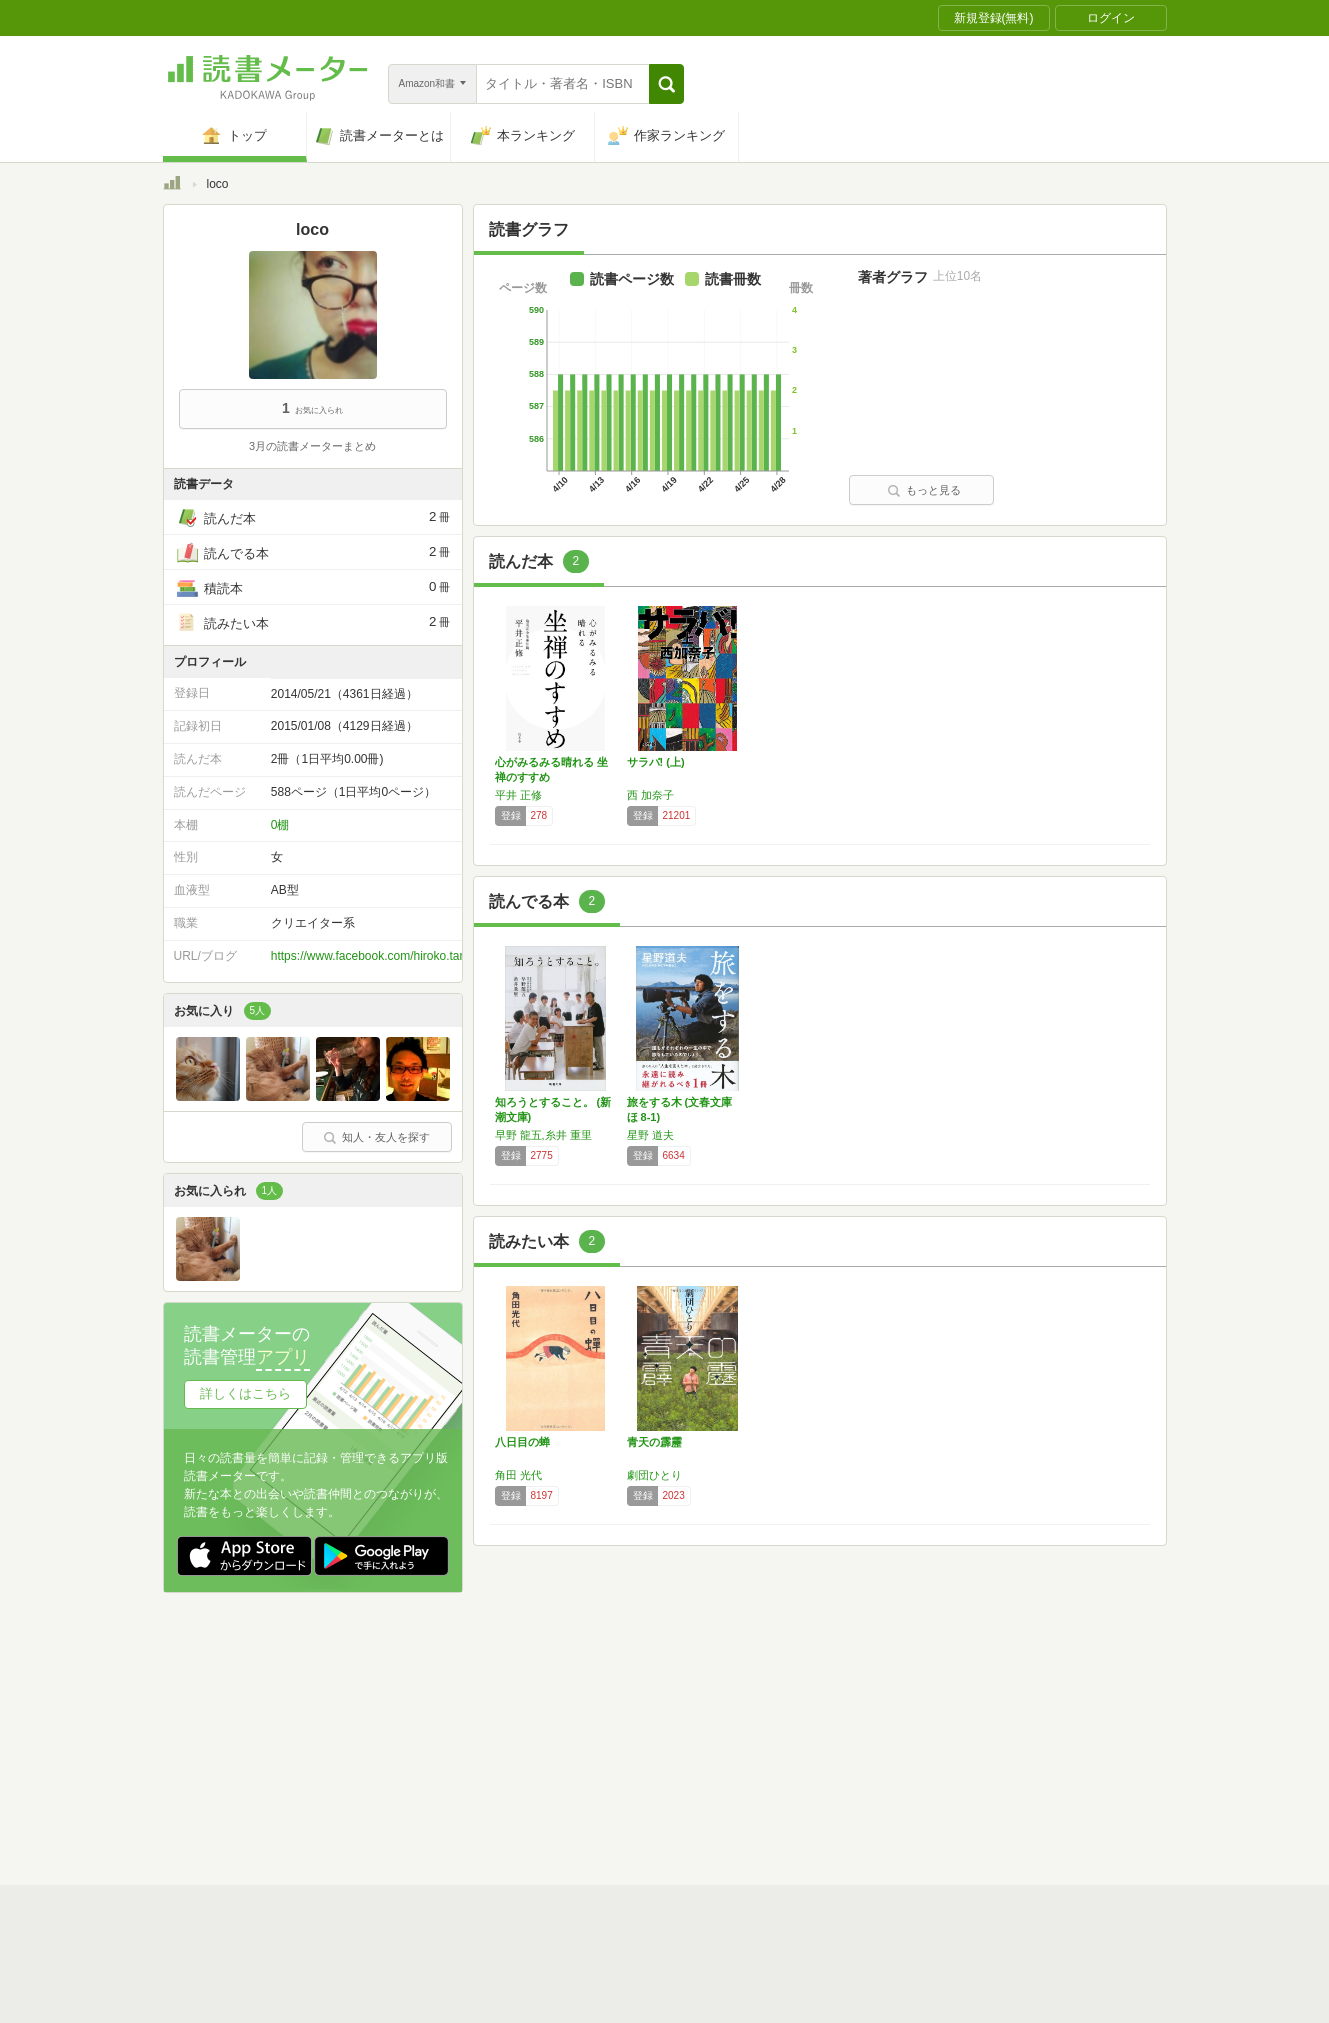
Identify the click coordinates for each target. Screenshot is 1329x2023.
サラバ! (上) (656, 762)
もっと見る (924, 490)
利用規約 (673, 1705)
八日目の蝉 (522, 1442)
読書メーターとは (453, 1705)
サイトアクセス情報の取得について (970, 1736)
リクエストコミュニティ (783, 1767)
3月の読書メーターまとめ (312, 446)
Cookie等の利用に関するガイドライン (739, 1736)
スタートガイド (575, 1705)
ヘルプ (423, 1767)
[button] (666, 84)
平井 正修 (518, 795)
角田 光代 (518, 1475)
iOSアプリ (542, 1798)
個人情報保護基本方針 (545, 1736)
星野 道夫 (650, 1135)
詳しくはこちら (245, 1393)
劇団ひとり (654, 1475)
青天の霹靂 (654, 1442)
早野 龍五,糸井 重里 (543, 1135)
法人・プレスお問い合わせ (613, 1767)
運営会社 (429, 1736)
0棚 (280, 825)
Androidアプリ (443, 1798)
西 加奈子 (650, 795)
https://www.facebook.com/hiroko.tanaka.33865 (396, 956)
